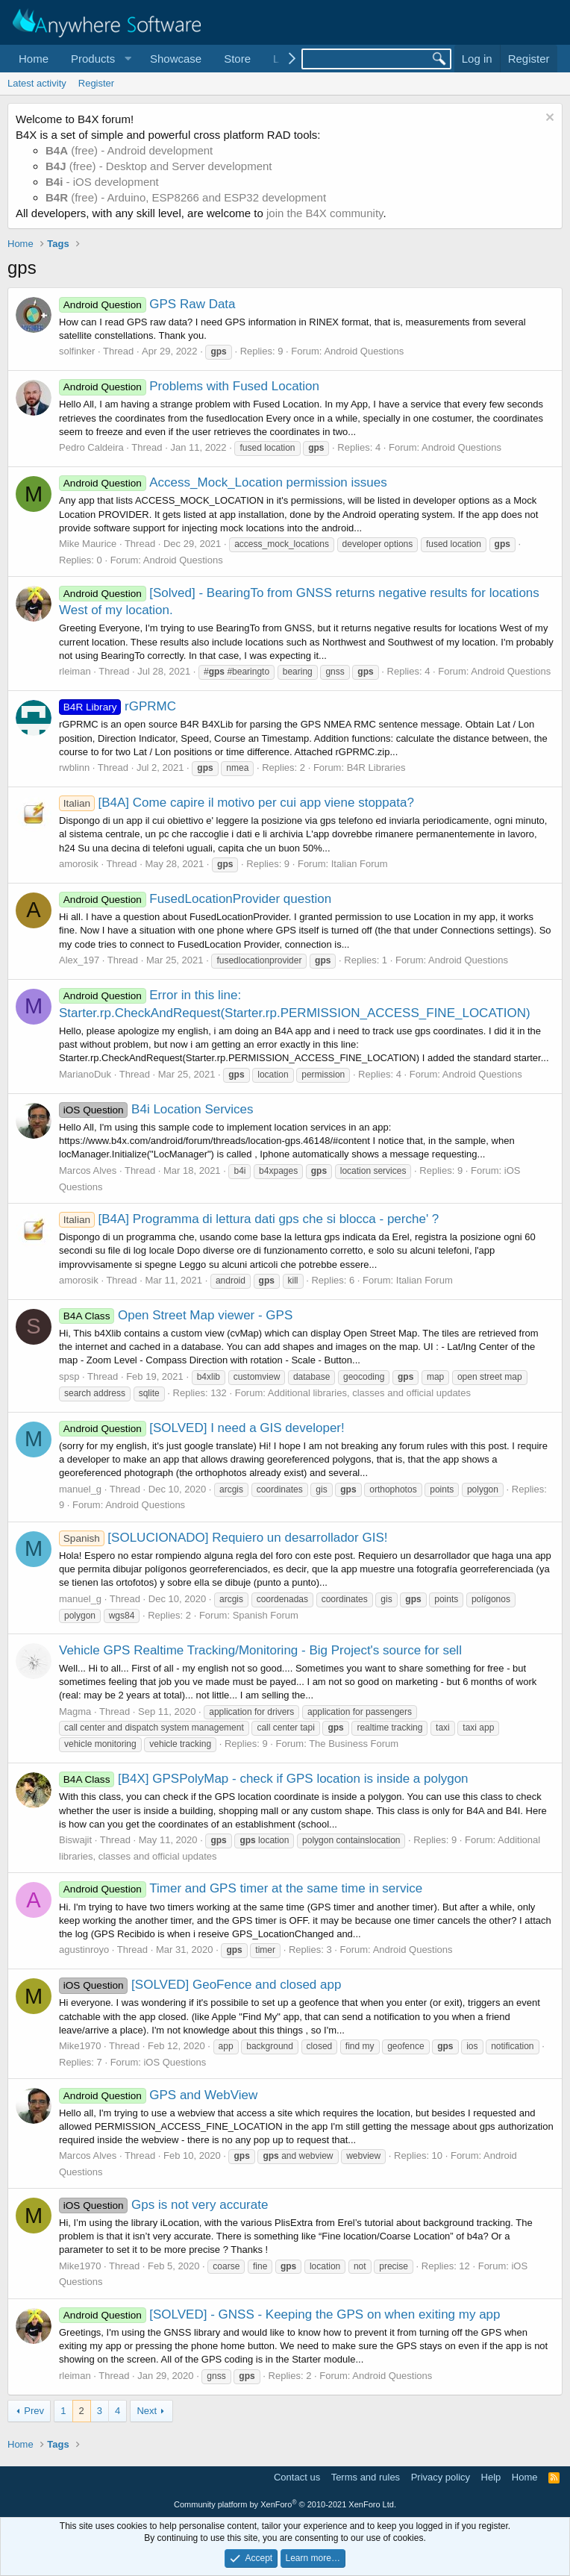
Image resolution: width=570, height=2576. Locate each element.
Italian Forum (359, 863)
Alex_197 (79, 960)
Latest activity (36, 83)
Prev (34, 2410)
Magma (75, 1711)
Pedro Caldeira (91, 447)
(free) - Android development (129, 150)
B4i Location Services (156, 1109)
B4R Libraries (376, 767)
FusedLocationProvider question (195, 899)
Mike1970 (80, 2045)
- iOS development (102, 181)
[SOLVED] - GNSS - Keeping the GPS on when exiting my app (280, 2314)
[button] (99, 58)
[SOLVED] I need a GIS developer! (202, 1428)
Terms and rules (365, 2477)
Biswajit (75, 1839)
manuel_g (80, 1489)
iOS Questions (174, 2062)
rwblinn (74, 767)
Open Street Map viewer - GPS (175, 1315)
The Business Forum (353, 1743)
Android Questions (364, 351)
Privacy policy (440, 2477)
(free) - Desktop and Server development (159, 166)
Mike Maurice (87, 543)
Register (96, 83)
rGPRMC (117, 706)
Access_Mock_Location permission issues (223, 482)
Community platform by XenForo (285, 2504)
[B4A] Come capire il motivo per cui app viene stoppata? (236, 802)
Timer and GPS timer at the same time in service (240, 1888)
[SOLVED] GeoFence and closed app (200, 1985)
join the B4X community (324, 213)
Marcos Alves (87, 1170)
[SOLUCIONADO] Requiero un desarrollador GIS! (223, 1538)
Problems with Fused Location (189, 386)
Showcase (175, 58)
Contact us (297, 2477)
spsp (69, 1376)
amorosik (78, 863)
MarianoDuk (85, 1074)
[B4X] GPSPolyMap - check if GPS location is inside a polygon (264, 1779)
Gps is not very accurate (163, 2205)
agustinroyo (84, 1949)
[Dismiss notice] (548, 119)
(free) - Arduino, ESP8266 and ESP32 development (186, 197)
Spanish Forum (265, 1615)
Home (33, 58)
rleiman (75, 671)
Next (147, 2410)
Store (237, 58)
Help (491, 2477)
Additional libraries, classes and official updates (369, 1392)
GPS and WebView (158, 2095)
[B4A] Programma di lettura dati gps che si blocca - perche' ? (249, 1219)
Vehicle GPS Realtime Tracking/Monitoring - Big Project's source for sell (260, 1650)
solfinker (77, 351)
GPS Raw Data (147, 304)
